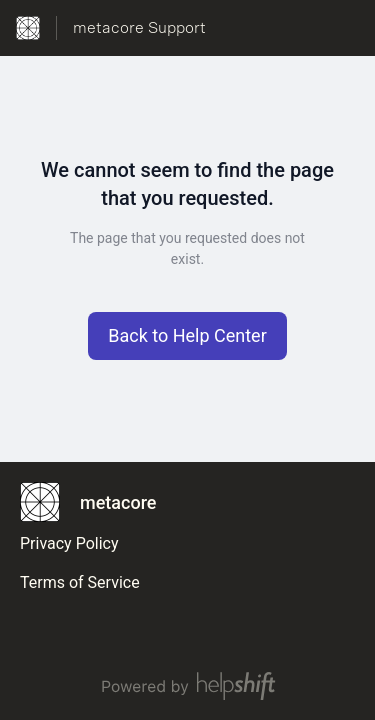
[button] (187, 336)
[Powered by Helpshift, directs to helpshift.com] (187, 686)
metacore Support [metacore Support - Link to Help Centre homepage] (139, 28)
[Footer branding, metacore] (98, 502)
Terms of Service (80, 582)
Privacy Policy (69, 543)
